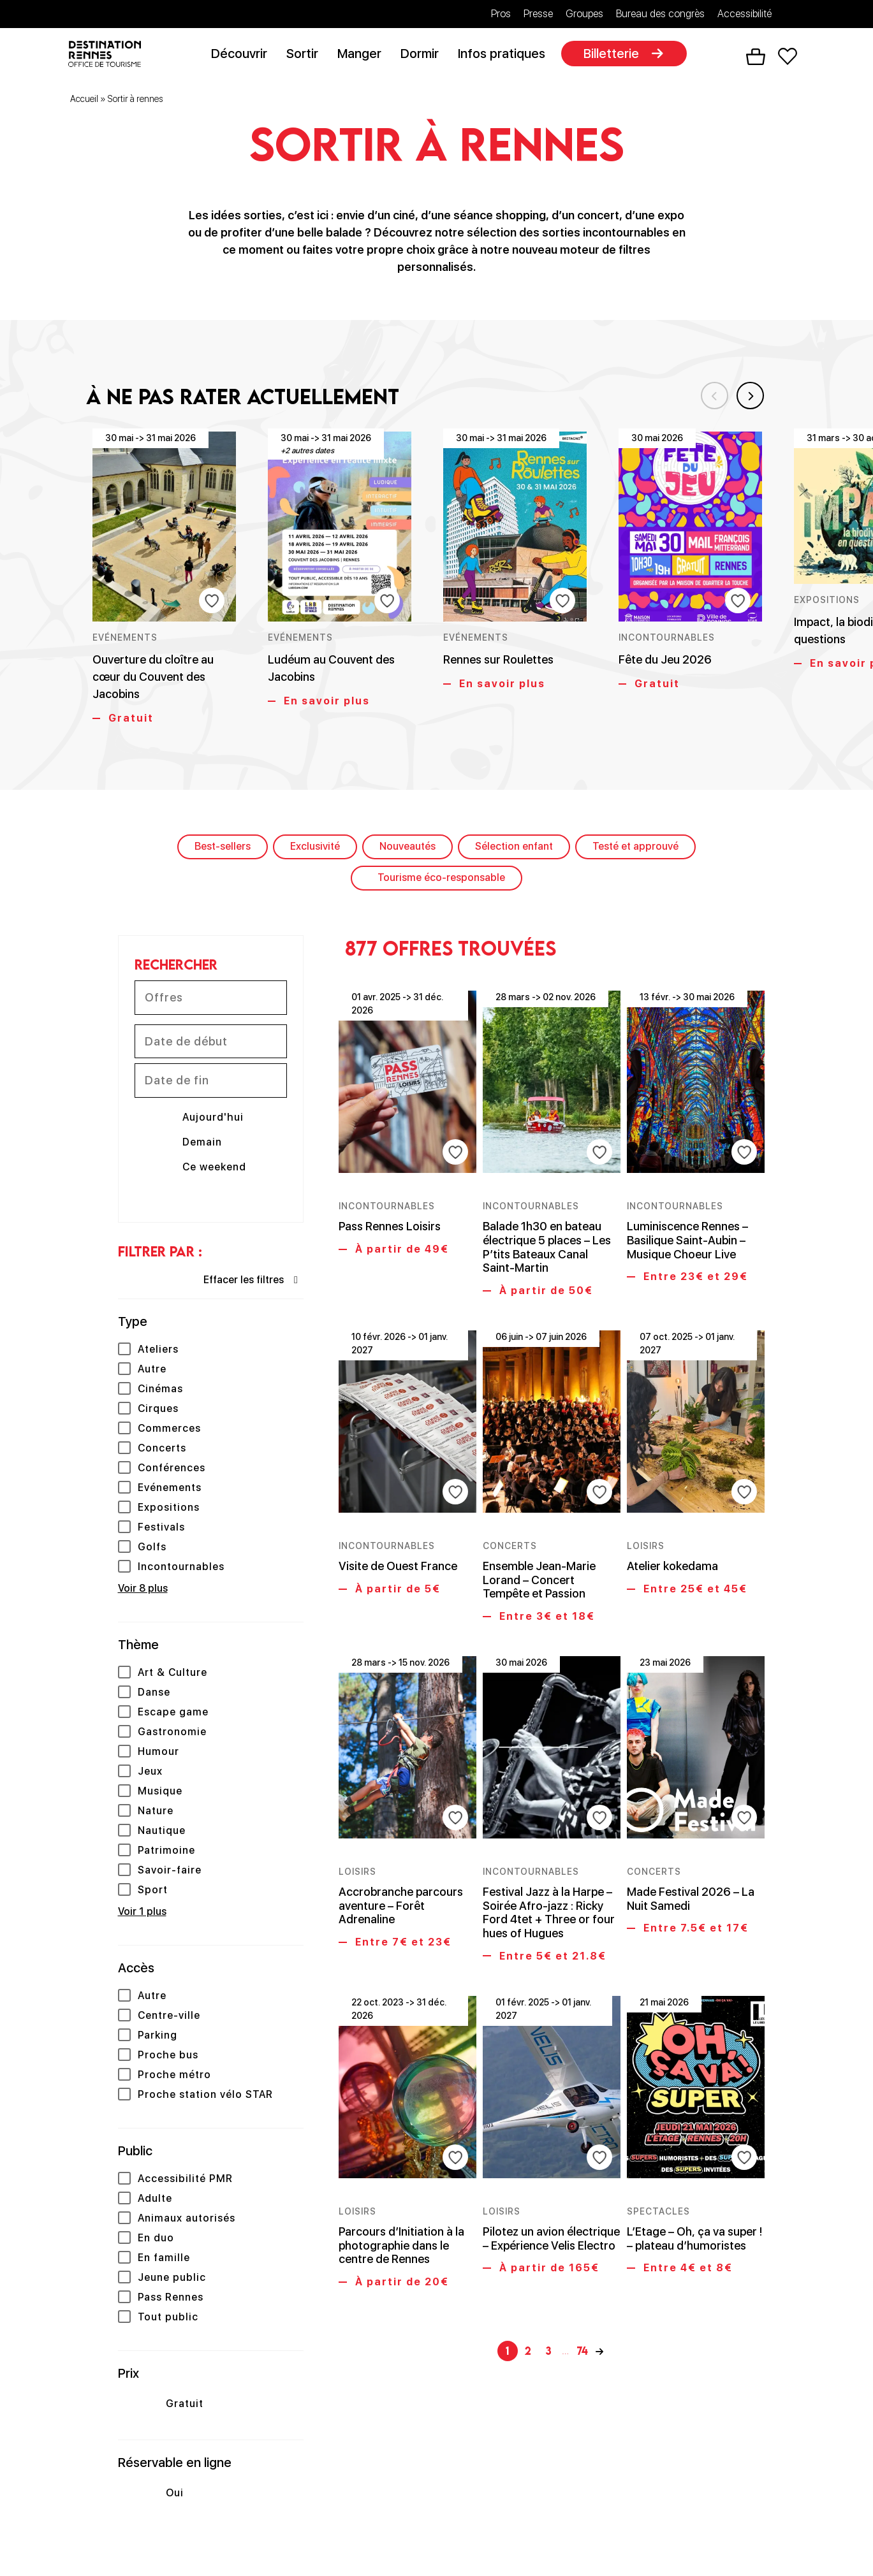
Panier (755, 58)
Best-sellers (222, 849)
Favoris (786, 58)
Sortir (307, 55)
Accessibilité (744, 14)
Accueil (84, 101)
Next (746, 393)
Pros (501, 14)
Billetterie (616, 55)
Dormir (425, 55)
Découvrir (244, 55)
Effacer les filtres (243, 1282)
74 (582, 2283)
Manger (364, 55)
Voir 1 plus (142, 1914)
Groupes (584, 14)
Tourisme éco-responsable (441, 880)
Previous (705, 393)
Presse (538, 14)
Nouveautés (407, 849)
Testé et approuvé (635, 849)
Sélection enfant (514, 849)
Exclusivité (315, 849)
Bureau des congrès (660, 14)
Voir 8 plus (143, 1591)
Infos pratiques (506, 55)
